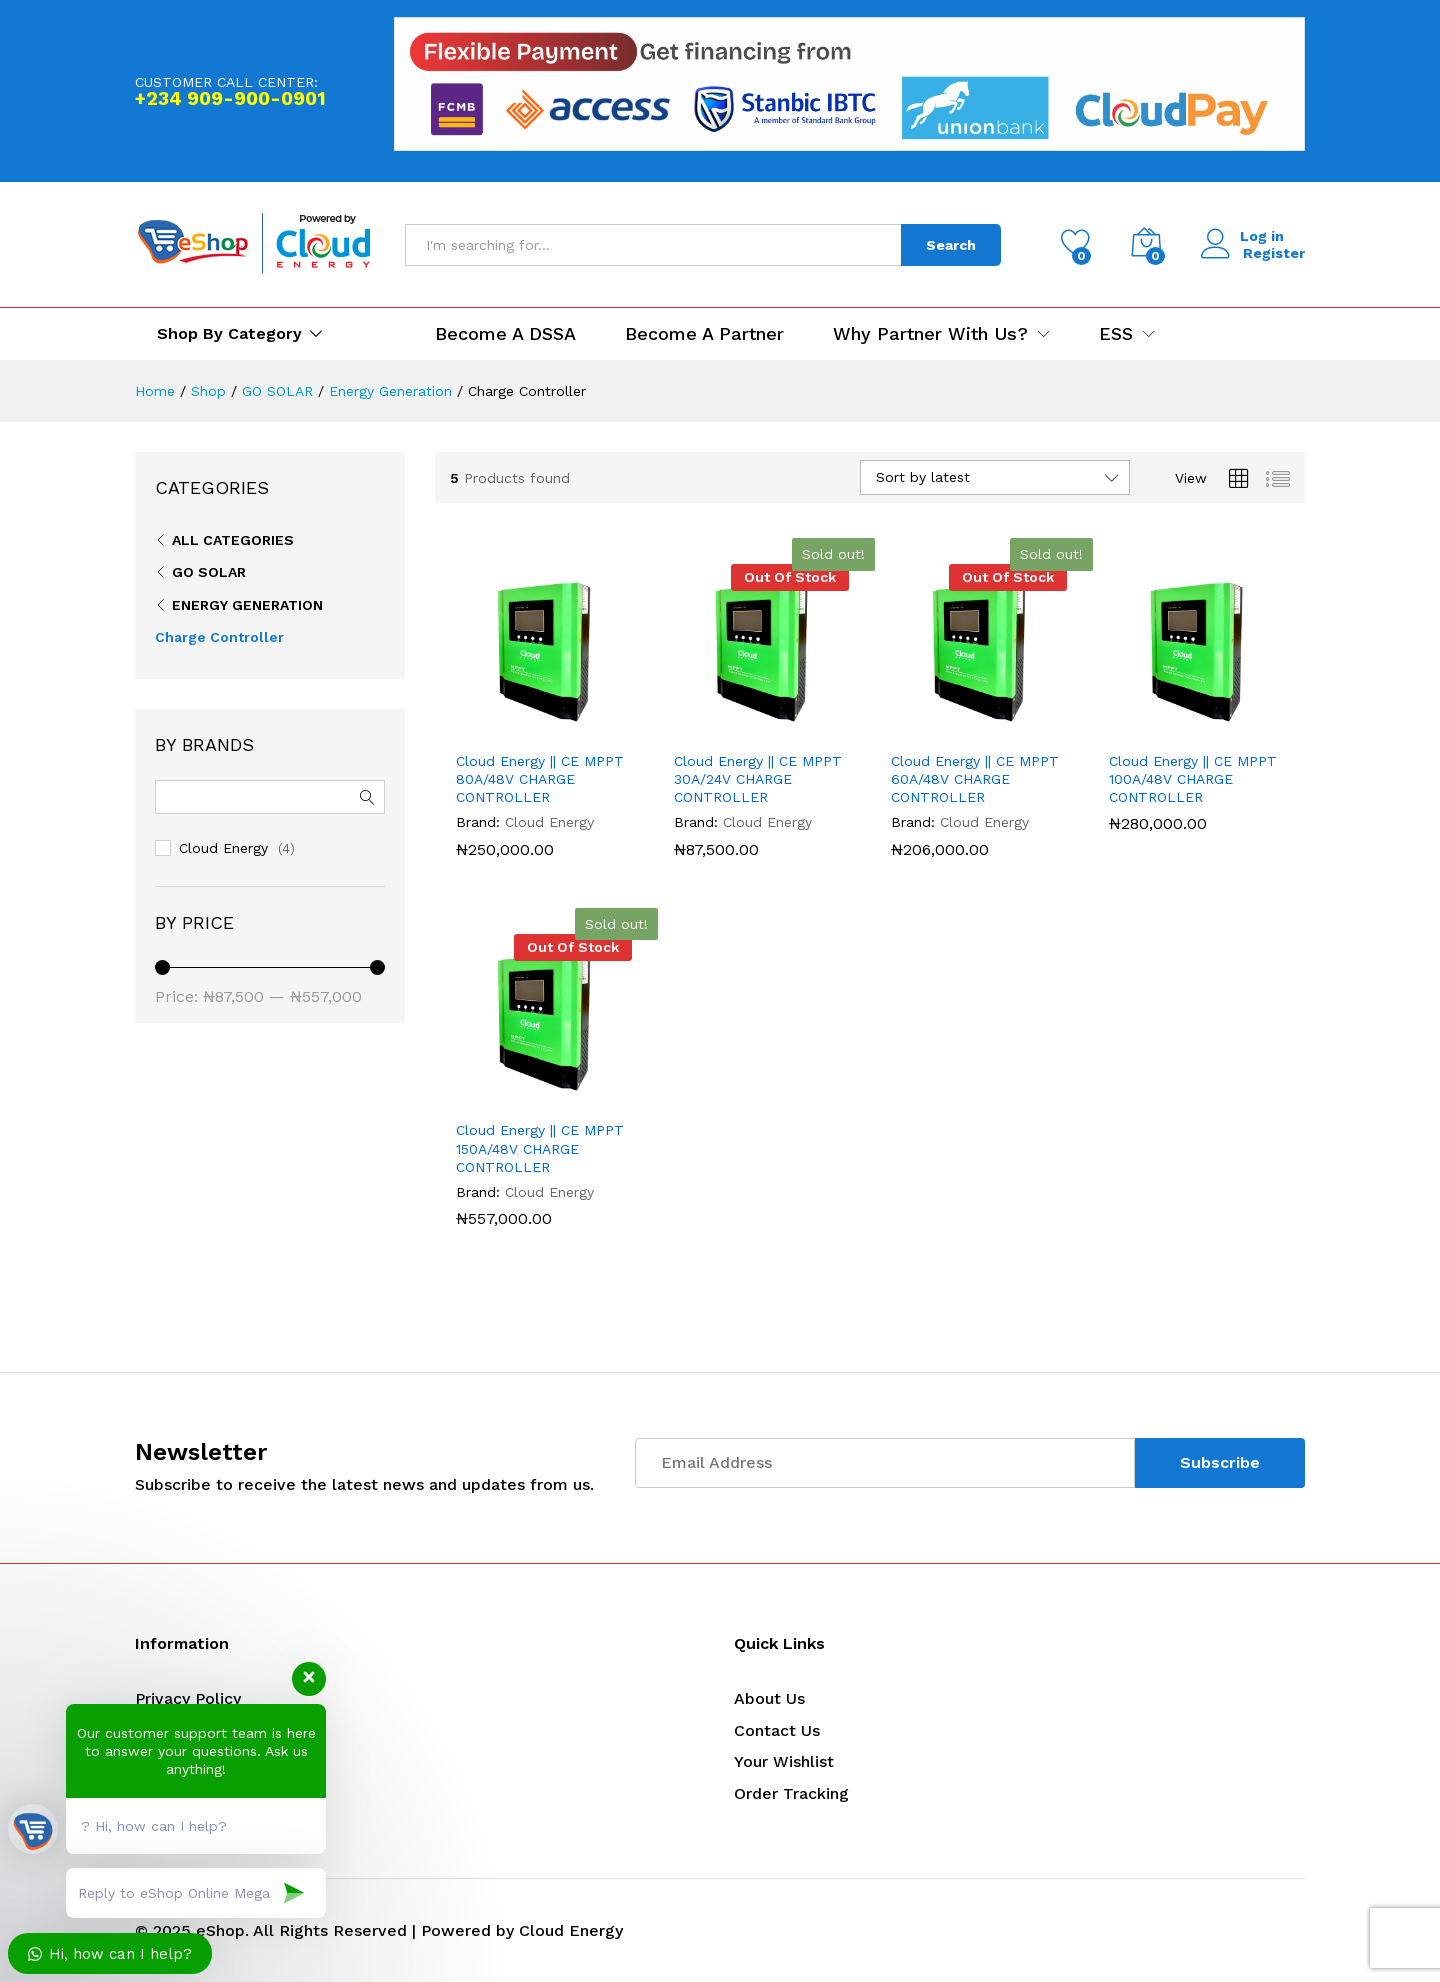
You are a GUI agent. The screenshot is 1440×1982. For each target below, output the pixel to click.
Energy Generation (247, 605)
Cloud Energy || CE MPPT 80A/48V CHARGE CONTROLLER (540, 779)
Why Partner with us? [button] (930, 334)
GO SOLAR (209, 572)
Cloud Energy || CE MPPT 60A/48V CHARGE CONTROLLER (975, 779)
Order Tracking (791, 1793)
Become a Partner (704, 334)
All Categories (233, 540)
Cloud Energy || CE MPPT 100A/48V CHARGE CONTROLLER (1193, 779)
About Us (769, 1698)
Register (1274, 253)
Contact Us (777, 1730)
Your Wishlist (784, 1761)
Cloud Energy (549, 822)
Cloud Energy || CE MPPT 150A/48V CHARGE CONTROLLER (540, 1148)
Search (951, 245)
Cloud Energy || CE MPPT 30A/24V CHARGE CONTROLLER (758, 779)
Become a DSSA (505, 334)
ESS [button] (1116, 334)
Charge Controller (219, 637)
